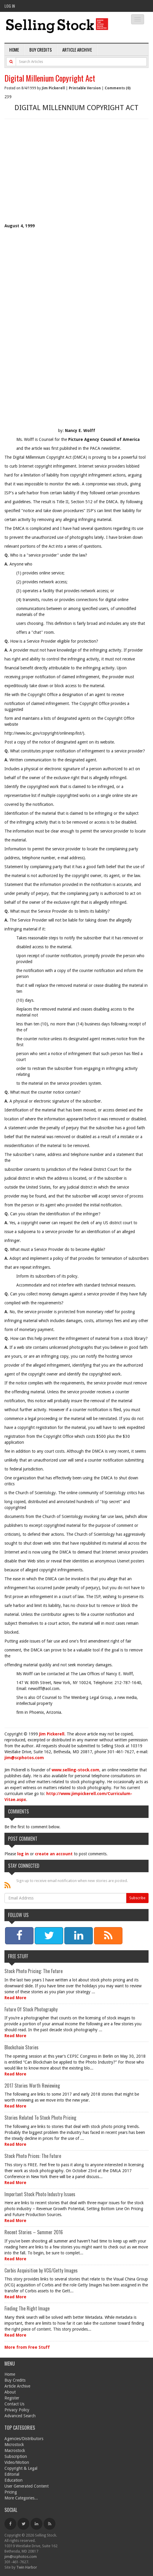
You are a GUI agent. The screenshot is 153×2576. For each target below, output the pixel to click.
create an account (54, 1853)
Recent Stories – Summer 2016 (33, 2232)
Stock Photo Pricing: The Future (33, 1971)
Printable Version (85, 88)
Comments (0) (117, 88)
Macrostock (14, 2450)
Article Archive (77, 49)
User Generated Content (26, 2486)
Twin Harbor (26, 2567)
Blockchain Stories (21, 2047)
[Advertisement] (76, 178)
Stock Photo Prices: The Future (32, 2155)
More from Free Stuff (27, 2347)
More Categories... (21, 2498)
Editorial (11, 2474)
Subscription (15, 2456)
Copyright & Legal (20, 2468)
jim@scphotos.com (24, 1757)
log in (23, 1853)
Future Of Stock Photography (31, 2009)
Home (14, 49)
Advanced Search (20, 2415)
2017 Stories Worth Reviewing (32, 2085)
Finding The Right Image (27, 2308)
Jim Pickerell (53, 88)
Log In (9, 6)
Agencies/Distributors (23, 2438)
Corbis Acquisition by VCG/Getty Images (41, 2270)
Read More (15, 1997)
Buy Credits (40, 49)
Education (13, 2480)
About (10, 2392)
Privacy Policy (16, 2409)
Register (11, 2398)
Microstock (14, 2444)
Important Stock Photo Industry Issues (39, 2194)
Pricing (10, 2492)
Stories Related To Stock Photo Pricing (40, 2117)
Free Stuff (18, 1956)
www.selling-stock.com (75, 1769)
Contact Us (14, 2404)
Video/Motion (16, 2462)
